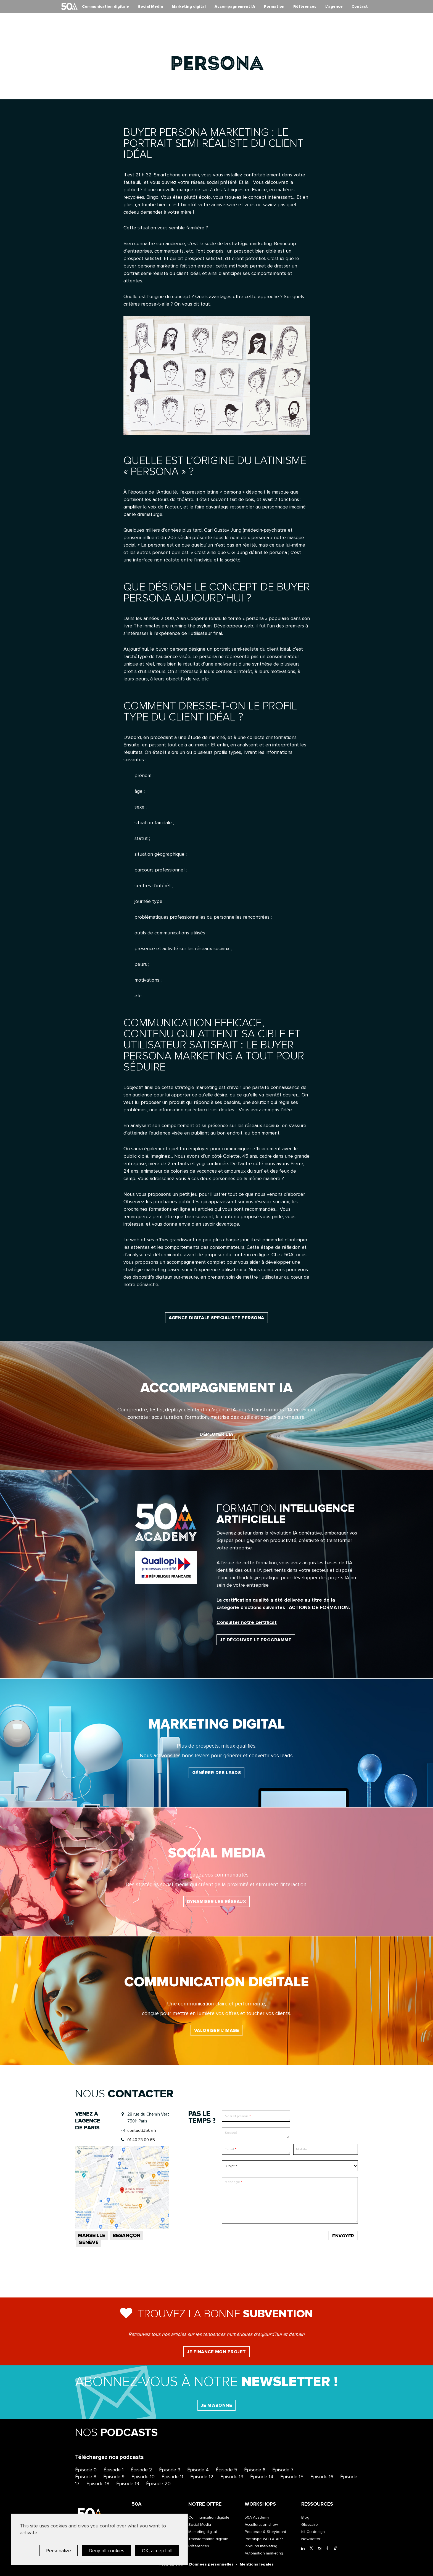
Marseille (91, 2235)
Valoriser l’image (216, 2030)
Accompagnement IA (235, 6)
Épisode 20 (158, 2483)
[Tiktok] (336, 2548)
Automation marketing (264, 2553)
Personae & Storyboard (265, 2531)
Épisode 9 (114, 2477)
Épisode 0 (86, 2470)
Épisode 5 (226, 2470)
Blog (305, 2517)
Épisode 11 (172, 2477)
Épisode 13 (231, 2477)
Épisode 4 (198, 2470)
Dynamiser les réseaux (216, 1901)
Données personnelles (211, 2564)
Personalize (58, 2551)
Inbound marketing (261, 2546)
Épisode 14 (261, 2477)
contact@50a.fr (142, 2130)
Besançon (126, 2235)
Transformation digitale (208, 2539)
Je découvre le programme (255, 1640)
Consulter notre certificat (246, 1622)
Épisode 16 (321, 2477)
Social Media (150, 6)
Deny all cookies (106, 2551)
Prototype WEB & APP (264, 2539)
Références (304, 6)
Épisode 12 (201, 2477)
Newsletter (310, 2539)
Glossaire (309, 2524)
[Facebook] (329, 2548)
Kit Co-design (313, 2531)
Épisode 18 (97, 2483)
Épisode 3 (169, 2470)
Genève (88, 2242)
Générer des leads (216, 1772)
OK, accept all (157, 2551)
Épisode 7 (283, 2470)
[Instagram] (320, 2548)
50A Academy (257, 2517)
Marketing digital (189, 6)
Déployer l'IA (216, 1434)
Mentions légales (257, 2564)
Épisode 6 (254, 2470)
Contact (360, 6)
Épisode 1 (114, 2470)
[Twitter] (312, 2548)
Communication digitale (105, 6)
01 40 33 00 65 (141, 2139)
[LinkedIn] (304, 2548)
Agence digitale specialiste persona (216, 1318)
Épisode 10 (143, 2477)
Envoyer (343, 2236)
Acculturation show (261, 2524)
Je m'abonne (216, 2405)
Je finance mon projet (216, 2352)
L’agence (334, 6)
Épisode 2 (141, 2470)
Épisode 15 (291, 2477)
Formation (274, 6)
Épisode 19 (127, 2483)
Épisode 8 (85, 2477)
